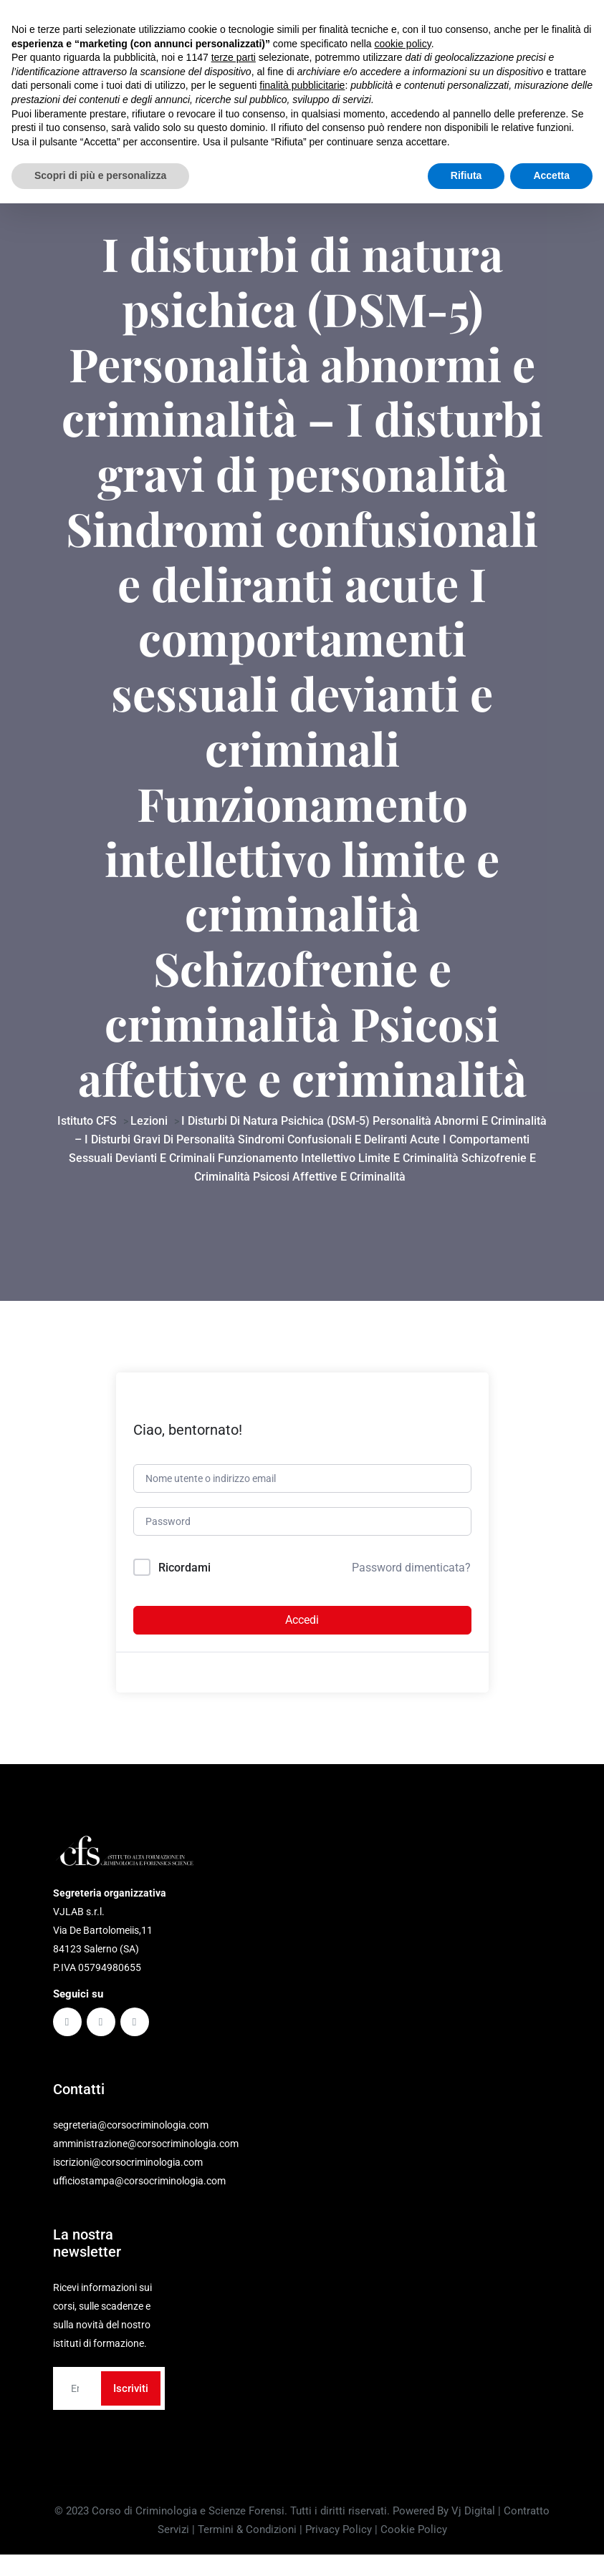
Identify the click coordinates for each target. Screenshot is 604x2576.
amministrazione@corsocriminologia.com (146, 2158)
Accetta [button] (551, 2548)
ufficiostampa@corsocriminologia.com (139, 2195)
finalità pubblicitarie (302, 2458)
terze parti (233, 2430)
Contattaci (510, 19)
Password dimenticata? (411, 1582)
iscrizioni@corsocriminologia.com (128, 2176)
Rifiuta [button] (466, 2548)
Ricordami (184, 1582)
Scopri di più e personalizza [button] (100, 2548)
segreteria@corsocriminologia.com (131, 9)
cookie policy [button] (403, 2416)
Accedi (302, 1634)
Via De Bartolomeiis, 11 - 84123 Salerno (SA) (150, 29)
